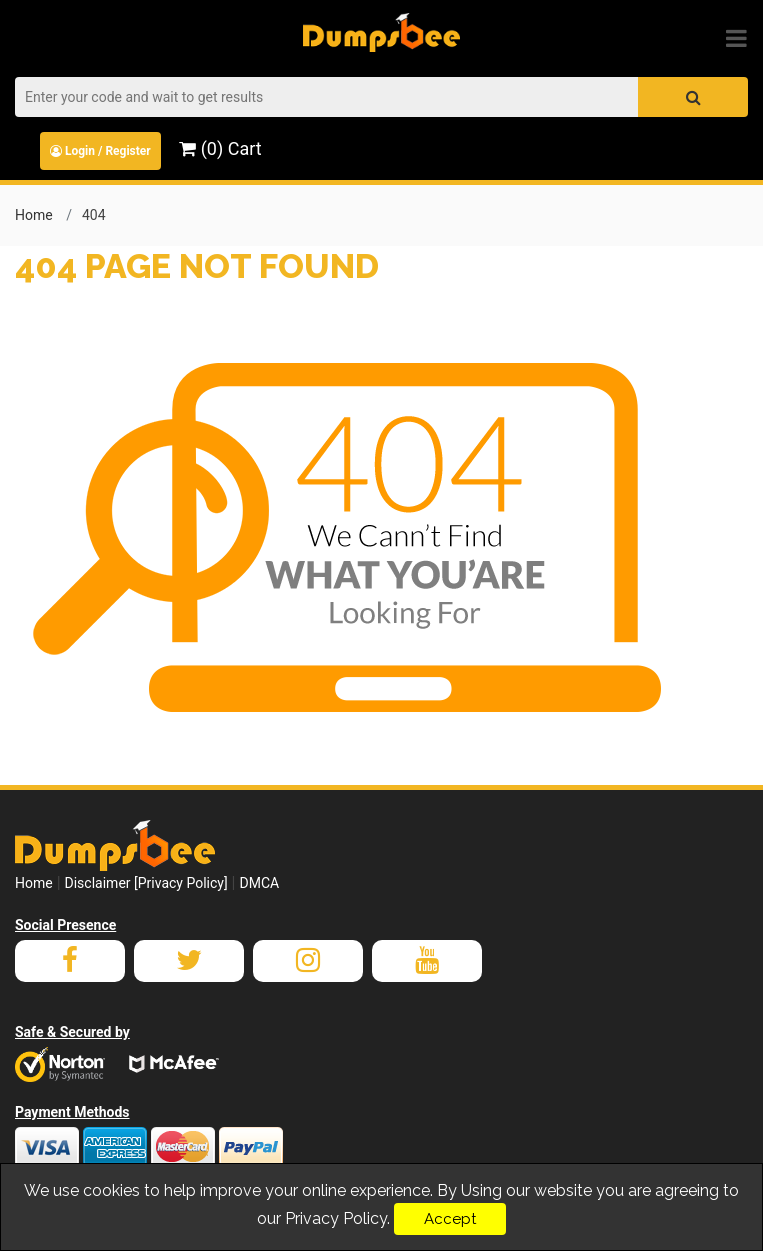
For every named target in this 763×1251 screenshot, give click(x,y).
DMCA (259, 883)
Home (34, 215)
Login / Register (100, 151)
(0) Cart (220, 148)
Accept (450, 1219)
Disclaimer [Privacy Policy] (146, 883)
